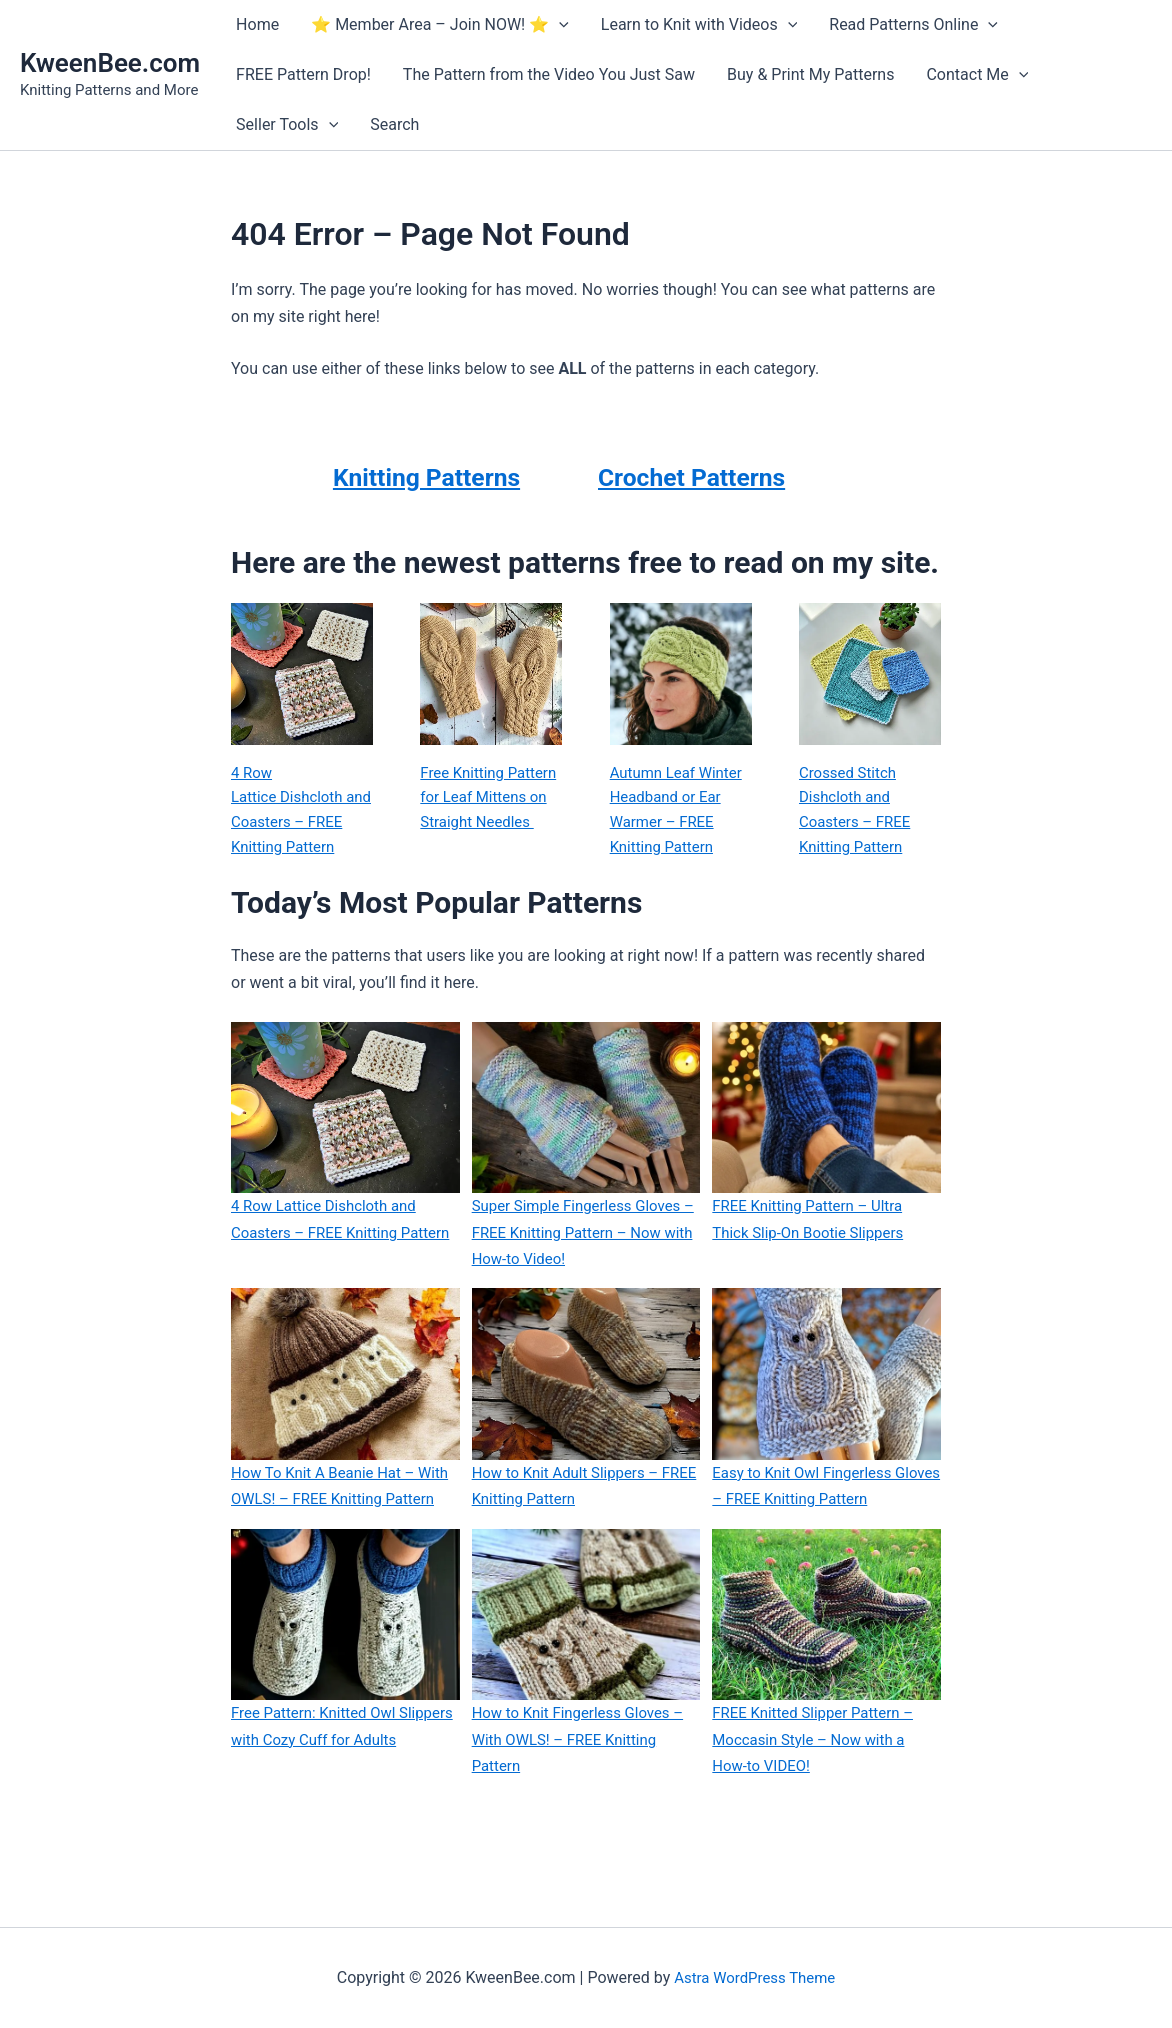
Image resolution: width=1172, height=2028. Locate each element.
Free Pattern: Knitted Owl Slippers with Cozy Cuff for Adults (325, 1799)
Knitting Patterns (426, 475)
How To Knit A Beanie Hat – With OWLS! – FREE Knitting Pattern (330, 1532)
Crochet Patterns (712, 475)
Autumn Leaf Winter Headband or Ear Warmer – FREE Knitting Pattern (680, 813)
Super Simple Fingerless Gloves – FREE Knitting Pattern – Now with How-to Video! (583, 1266)
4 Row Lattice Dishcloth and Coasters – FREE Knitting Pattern (290, 826)
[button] (559, 25)
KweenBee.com (110, 63)
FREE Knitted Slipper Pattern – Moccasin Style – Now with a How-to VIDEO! (819, 1799)
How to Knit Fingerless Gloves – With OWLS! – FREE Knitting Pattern (585, 1799)
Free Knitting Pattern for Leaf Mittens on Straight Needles (487, 813)
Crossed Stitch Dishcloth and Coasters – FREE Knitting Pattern (858, 813)
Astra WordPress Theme (755, 1977)
